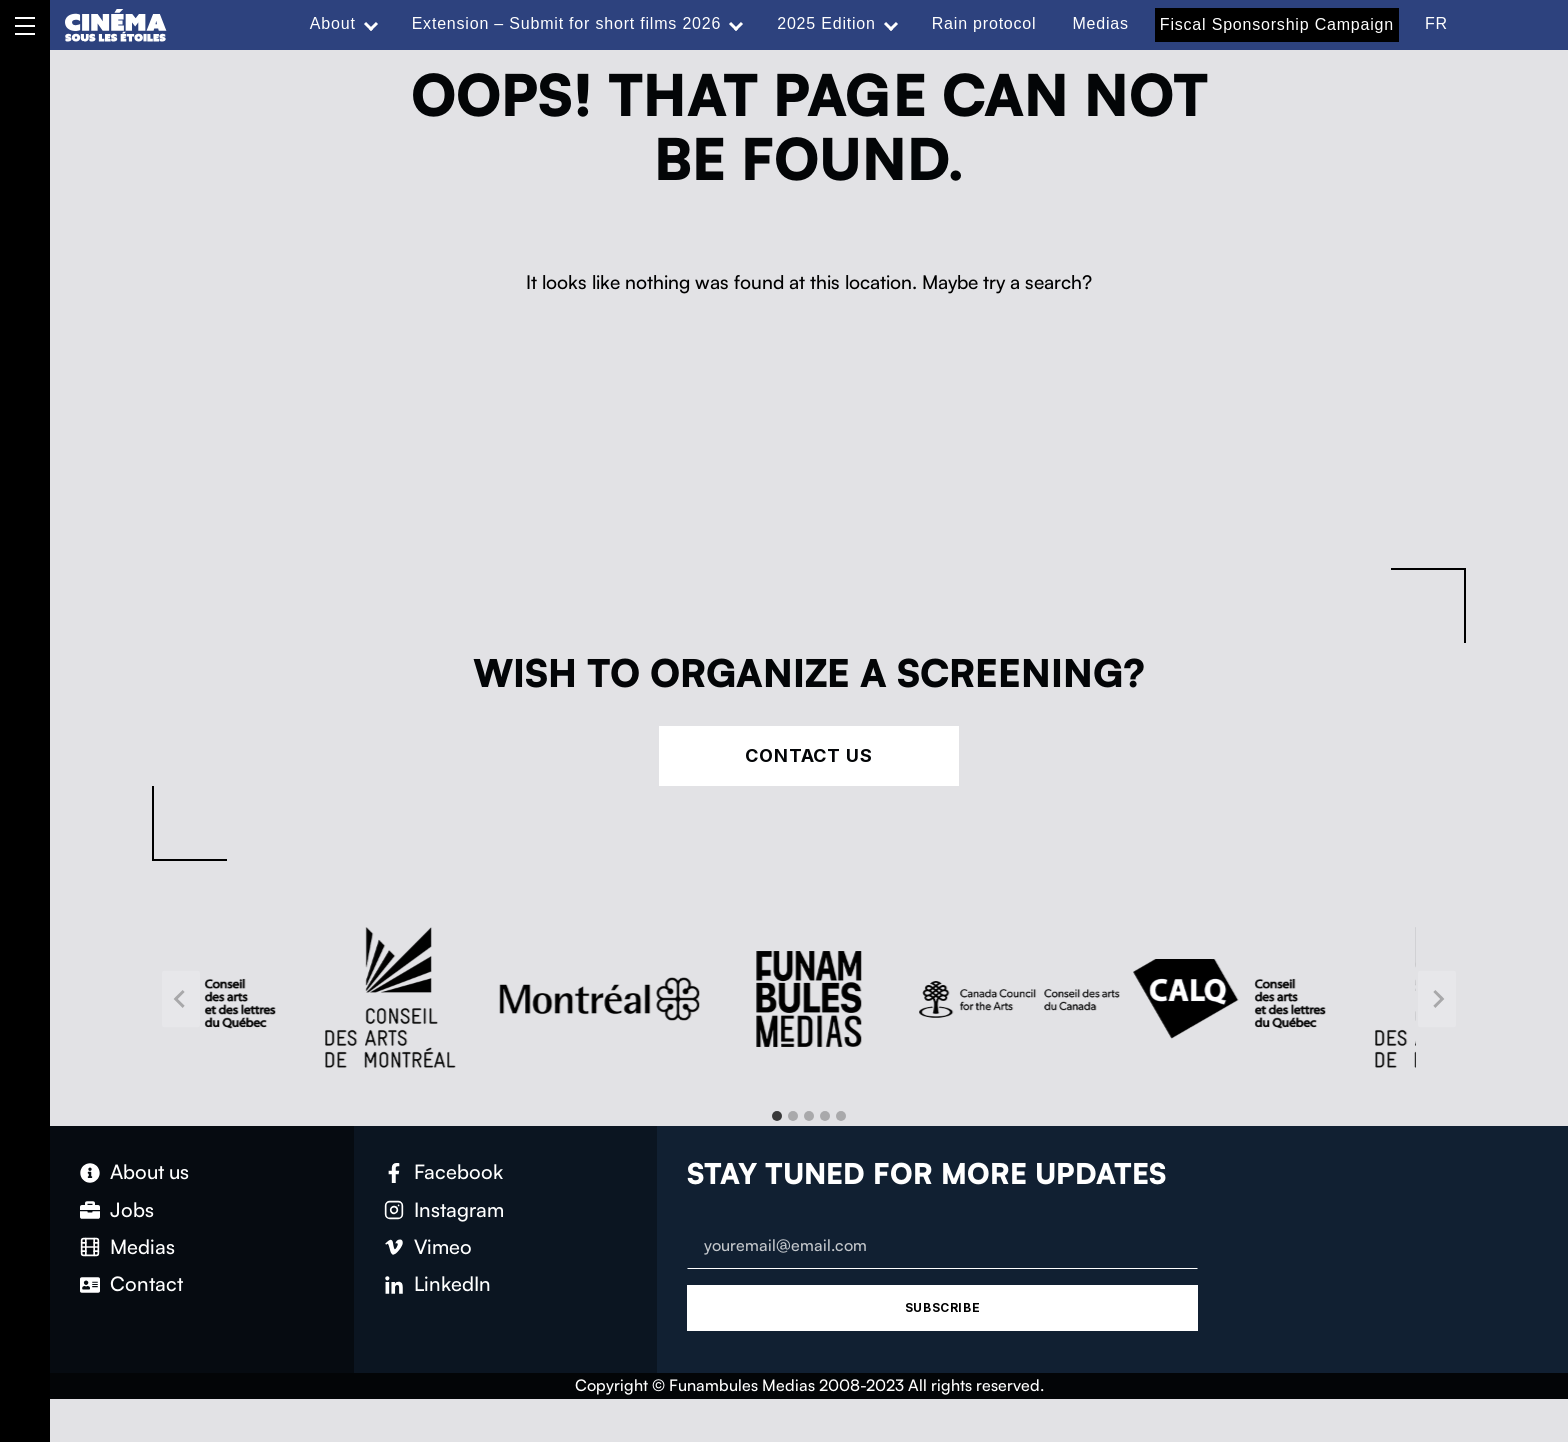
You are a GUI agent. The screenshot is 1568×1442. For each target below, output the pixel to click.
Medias (1100, 23)
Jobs (132, 1209)
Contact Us (809, 755)
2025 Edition (826, 23)
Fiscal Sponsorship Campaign (1277, 24)
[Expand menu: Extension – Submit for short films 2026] (736, 24)
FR (1436, 23)
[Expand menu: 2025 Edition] (891, 24)
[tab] (777, 1116)
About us (149, 1171)
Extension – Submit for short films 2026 (567, 23)
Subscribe (942, 1307)
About (333, 23)
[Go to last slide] (181, 999)
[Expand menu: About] (371, 24)
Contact (146, 1283)
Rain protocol (984, 23)
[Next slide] (1437, 999)
